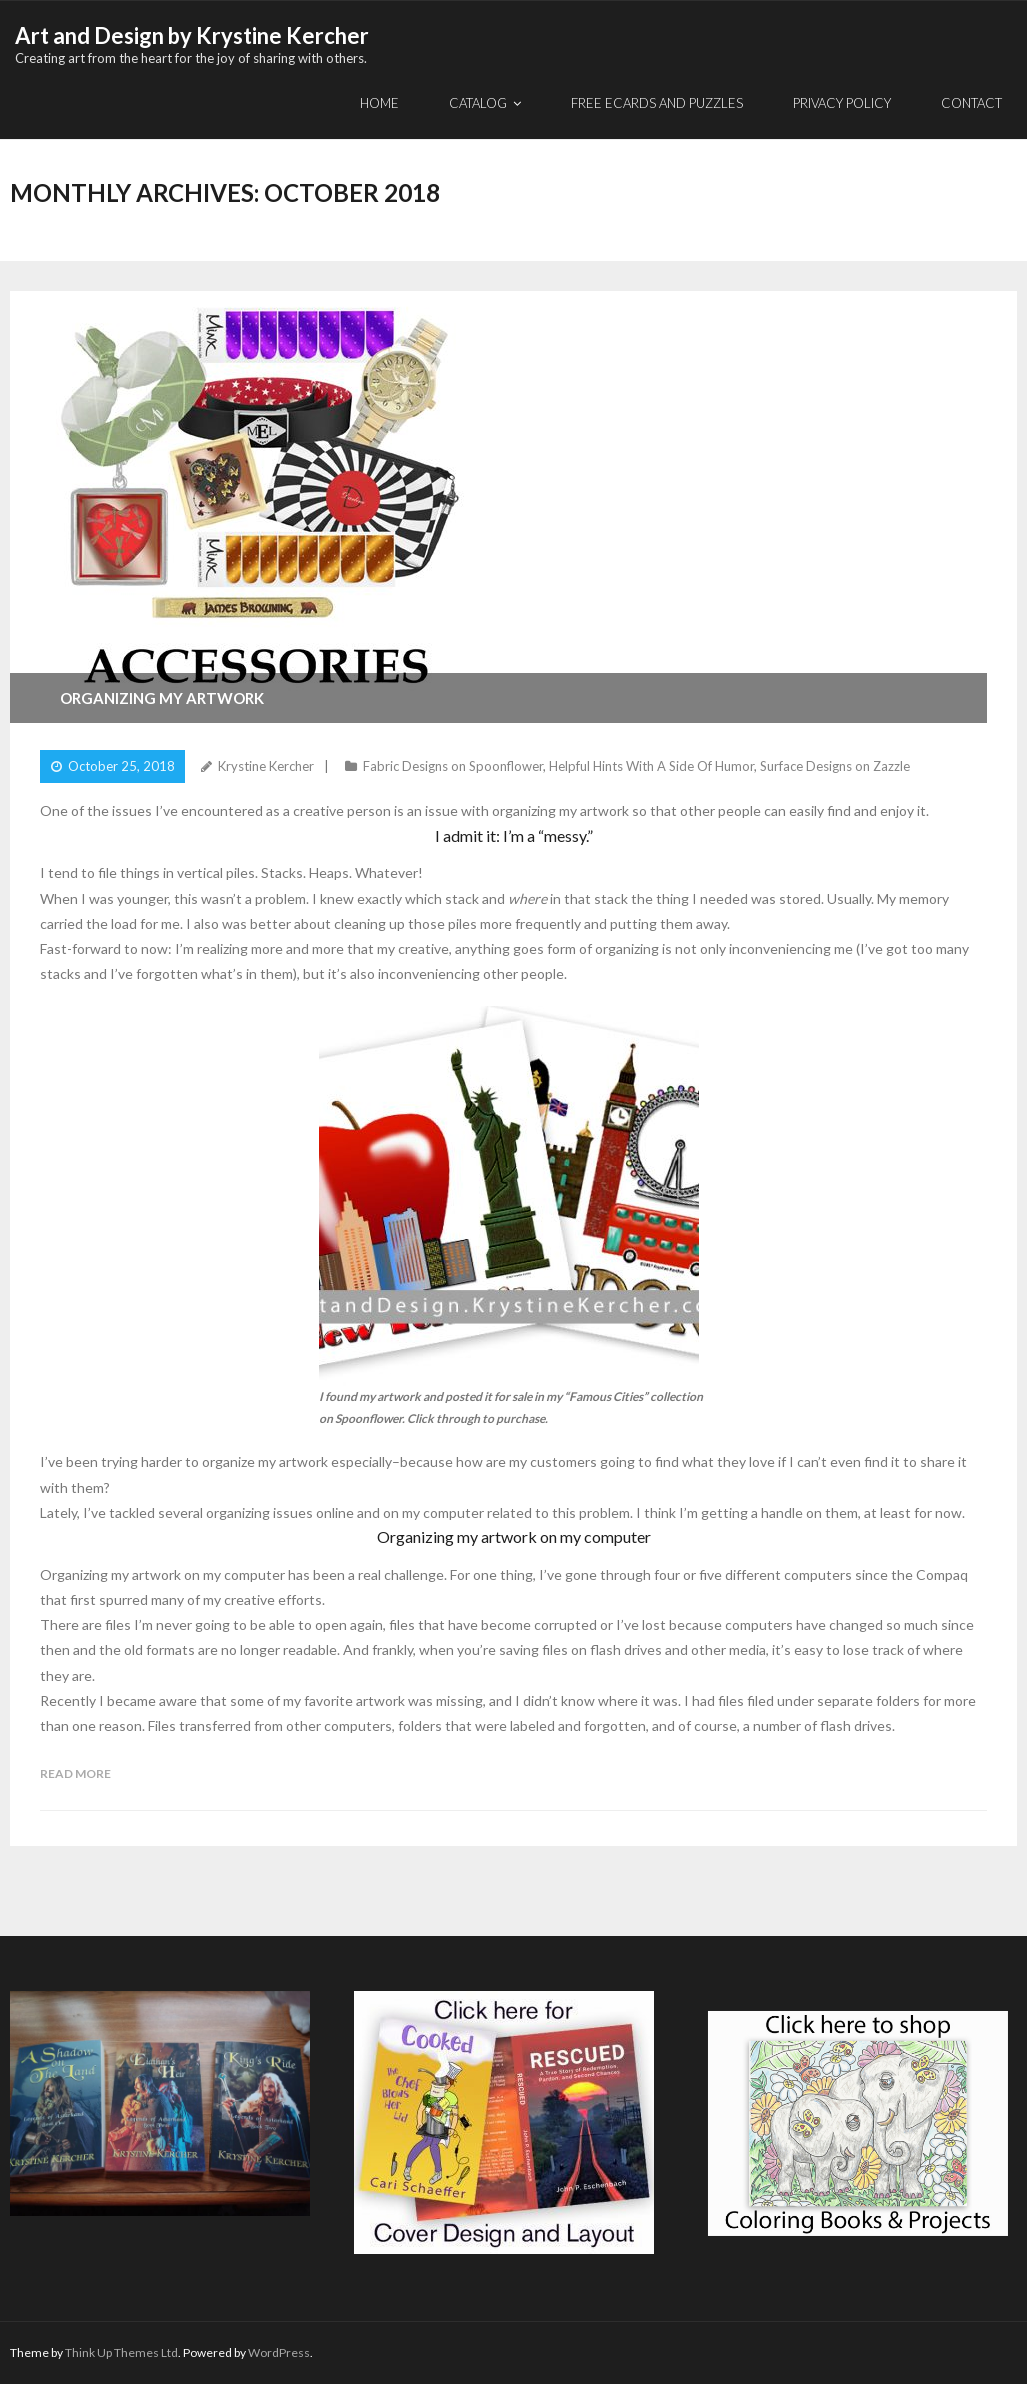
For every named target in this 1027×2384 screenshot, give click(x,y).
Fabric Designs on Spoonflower (453, 766)
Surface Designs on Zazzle (835, 766)
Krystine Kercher (266, 766)
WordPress (279, 2352)
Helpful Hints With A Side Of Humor (651, 766)
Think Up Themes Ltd (121, 2352)
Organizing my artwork (162, 698)
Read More (75, 1773)
